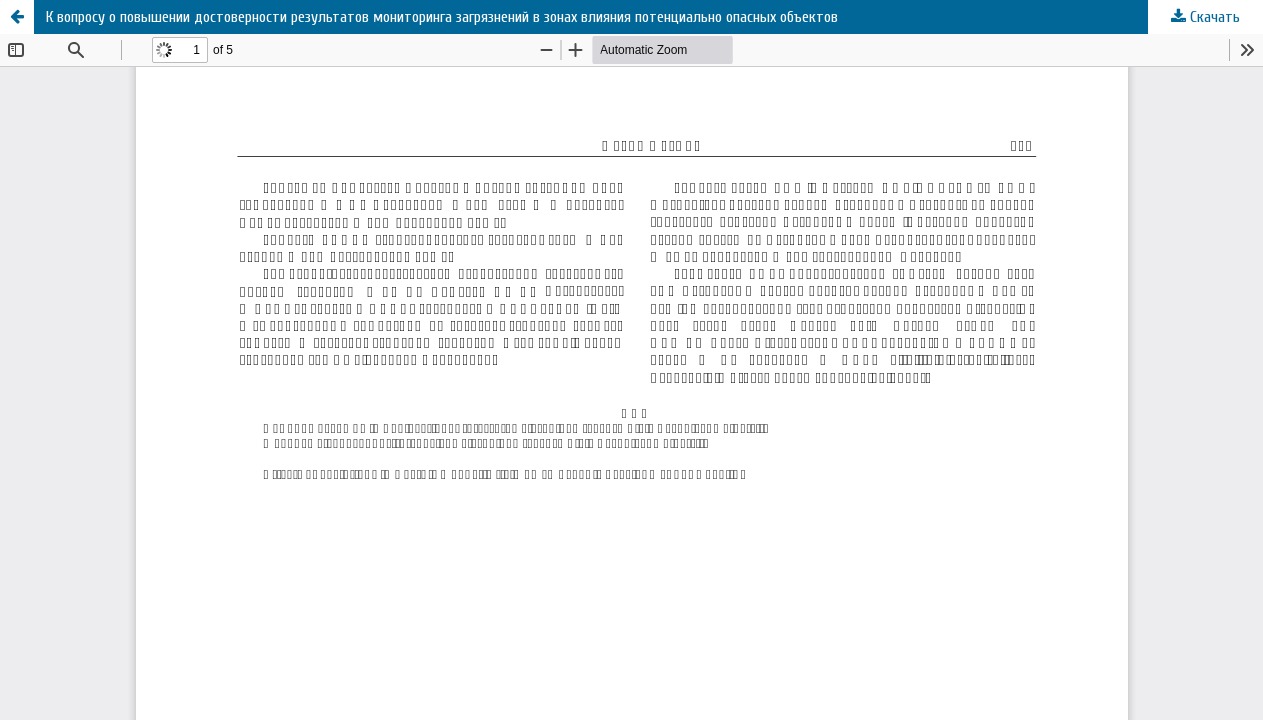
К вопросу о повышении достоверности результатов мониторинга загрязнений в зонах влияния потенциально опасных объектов (442, 17)
